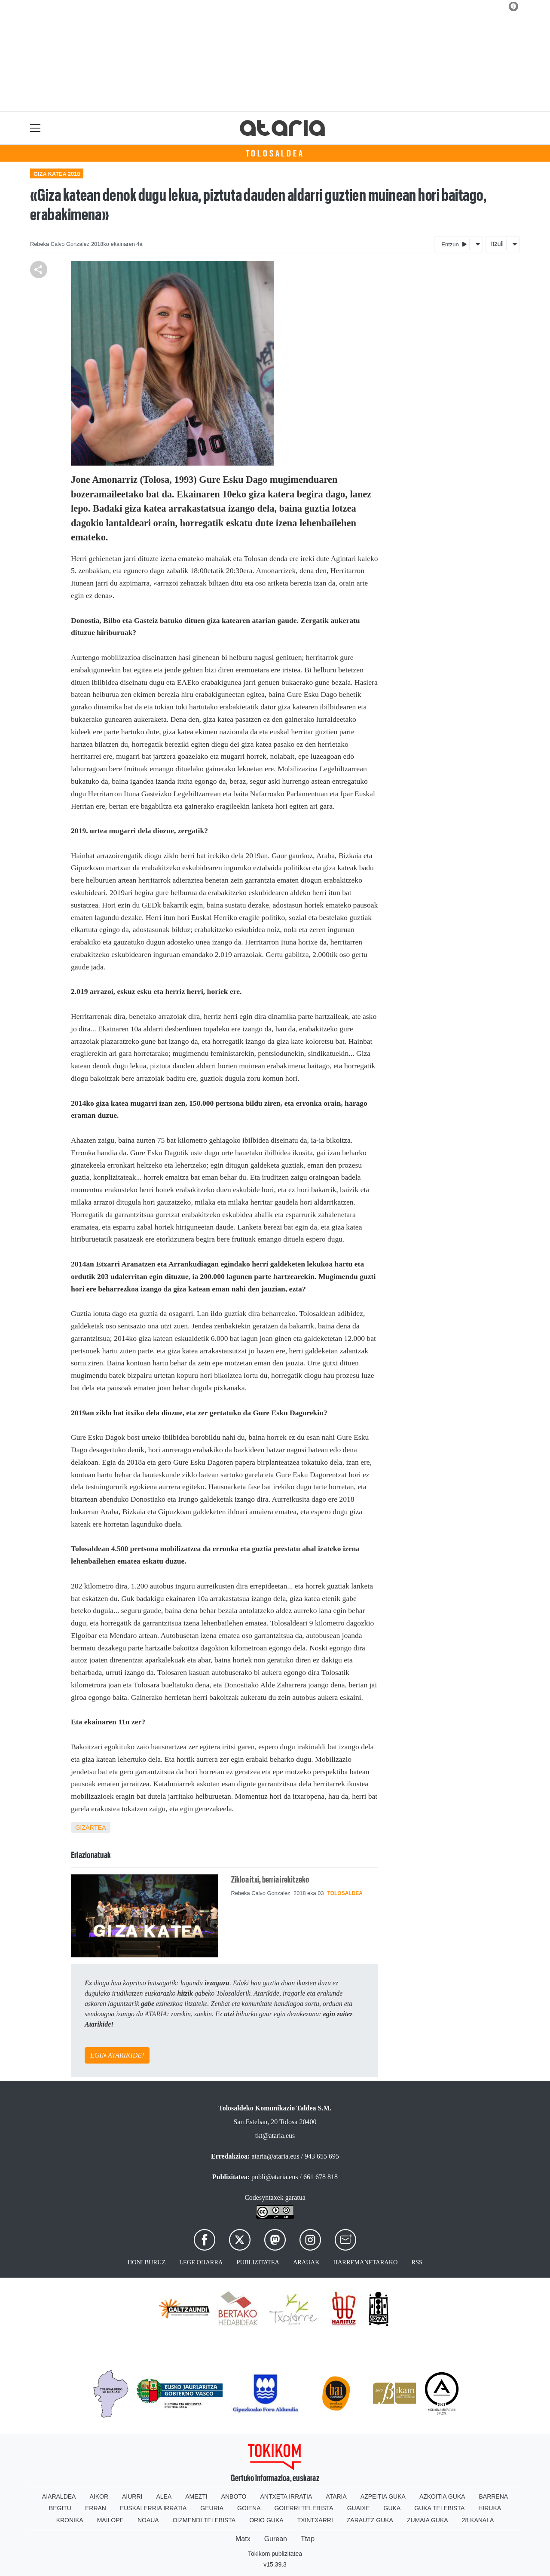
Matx (243, 2538)
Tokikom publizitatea (275, 2553)
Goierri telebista (303, 2508)
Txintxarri (315, 2520)
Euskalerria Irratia (153, 2508)
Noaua (148, 2520)
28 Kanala (478, 2520)
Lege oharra (201, 2262)
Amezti (196, 2496)
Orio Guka (266, 2520)
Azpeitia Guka (383, 2496)
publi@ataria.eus (274, 2176)
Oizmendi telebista (204, 2520)
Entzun (454, 244)
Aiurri (132, 2496)
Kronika (69, 2520)
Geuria (211, 2508)
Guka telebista (439, 2508)
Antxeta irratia (286, 2496)
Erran (95, 2508)
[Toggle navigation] (35, 127)
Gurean (275, 2538)
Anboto (234, 2496)
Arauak (306, 2262)
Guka (392, 2508)
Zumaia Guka (427, 2520)
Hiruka (489, 2508)
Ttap (308, 2538)
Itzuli (497, 243)
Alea (163, 2496)
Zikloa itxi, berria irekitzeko (270, 1879)
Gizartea (90, 1827)
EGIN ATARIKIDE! (117, 2055)
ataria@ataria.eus (275, 2156)
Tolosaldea (275, 153)
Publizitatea (257, 2262)
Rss (416, 2262)
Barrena (493, 2496)
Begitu (60, 2508)
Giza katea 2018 (57, 174)
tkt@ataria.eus (275, 2135)
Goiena (248, 2508)
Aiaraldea (59, 2496)
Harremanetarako (365, 2262)
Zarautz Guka (370, 2520)
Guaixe (358, 2508)
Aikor (98, 2496)
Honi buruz (146, 2262)
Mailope (110, 2520)
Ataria (336, 2496)
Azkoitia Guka (442, 2496)
